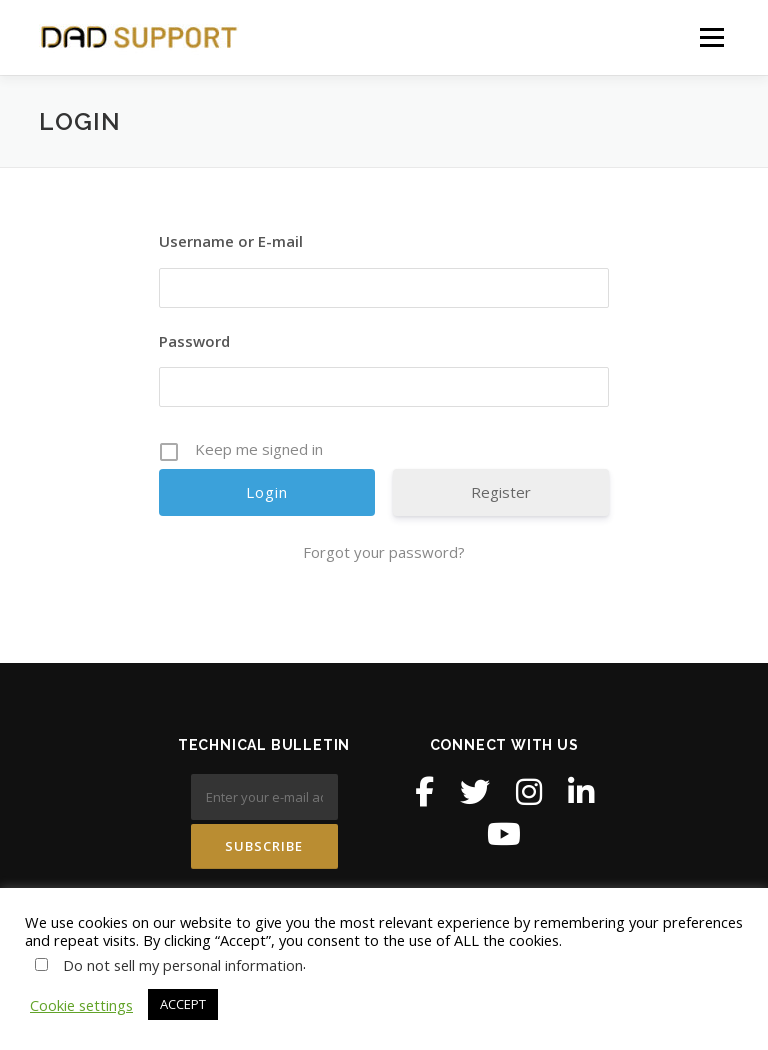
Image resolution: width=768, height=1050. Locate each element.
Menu (711, 37)
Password (194, 341)
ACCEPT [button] (183, 1004)
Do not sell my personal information (183, 965)
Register (501, 492)
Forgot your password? (384, 552)
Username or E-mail (231, 241)
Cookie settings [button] (81, 1005)
